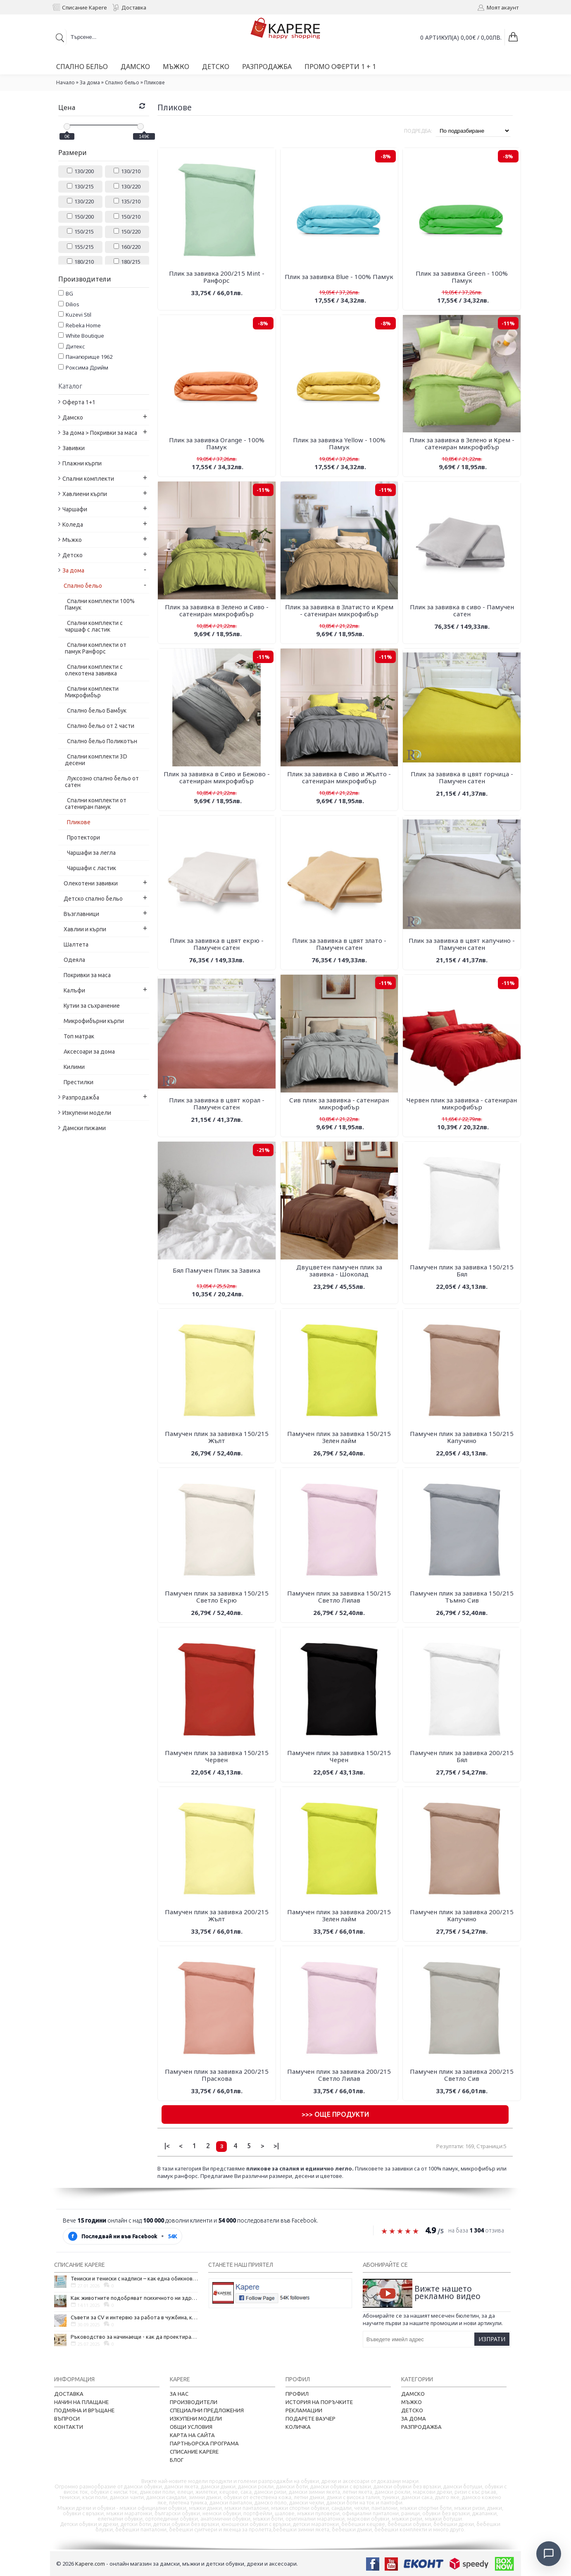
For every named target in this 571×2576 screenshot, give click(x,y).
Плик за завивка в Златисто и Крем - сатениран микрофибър (339, 610)
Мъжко (411, 2402)
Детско (412, 2410)
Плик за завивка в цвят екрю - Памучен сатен (217, 944)
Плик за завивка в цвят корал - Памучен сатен (216, 1103)
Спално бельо (122, 82)
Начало (65, 82)
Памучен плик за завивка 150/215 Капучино (462, 1437)
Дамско (413, 2394)
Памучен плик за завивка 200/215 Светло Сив (462, 2074)
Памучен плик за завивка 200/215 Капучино (462, 1915)
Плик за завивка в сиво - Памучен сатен (462, 610)
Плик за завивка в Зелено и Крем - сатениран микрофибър (461, 443)
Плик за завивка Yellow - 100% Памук (339, 443)
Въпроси (67, 2418)
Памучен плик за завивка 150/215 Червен (217, 1756)
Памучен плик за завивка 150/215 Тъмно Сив (462, 1596)
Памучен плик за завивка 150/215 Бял (462, 1270)
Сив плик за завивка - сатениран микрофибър (339, 1103)
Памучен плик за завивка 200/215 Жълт (217, 1915)
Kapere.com (90, 2563)
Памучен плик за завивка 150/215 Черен (339, 1756)
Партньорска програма (204, 2443)
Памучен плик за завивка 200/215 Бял (462, 1756)
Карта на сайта (192, 2435)
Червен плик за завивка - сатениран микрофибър (462, 1103)
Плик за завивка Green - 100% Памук (462, 276)
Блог (176, 2460)
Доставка (68, 2394)
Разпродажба (421, 2427)
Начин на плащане (81, 2402)
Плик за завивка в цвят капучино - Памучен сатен (462, 944)
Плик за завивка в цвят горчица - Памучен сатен (462, 777)
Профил (297, 2394)
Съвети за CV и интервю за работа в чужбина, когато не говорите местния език (134, 2317)
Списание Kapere (194, 2451)
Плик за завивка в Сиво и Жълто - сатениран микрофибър (339, 777)
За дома (90, 82)
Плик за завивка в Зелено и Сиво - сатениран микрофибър (217, 610)
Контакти (68, 2427)
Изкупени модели (196, 2418)
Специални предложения (207, 2410)
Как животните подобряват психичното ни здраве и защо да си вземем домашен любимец (134, 2298)
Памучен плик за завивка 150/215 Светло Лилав (339, 1596)
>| (276, 2145)
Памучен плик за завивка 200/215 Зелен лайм (339, 1915)
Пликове (154, 82)
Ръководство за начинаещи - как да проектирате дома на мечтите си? (134, 2337)
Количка (298, 2427)
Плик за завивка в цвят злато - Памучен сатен (339, 944)
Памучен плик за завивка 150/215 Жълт (217, 1437)
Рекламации (304, 2410)
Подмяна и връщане (84, 2410)
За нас (179, 2394)
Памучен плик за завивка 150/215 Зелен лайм (339, 1437)
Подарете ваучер (310, 2418)
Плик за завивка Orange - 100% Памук (216, 443)
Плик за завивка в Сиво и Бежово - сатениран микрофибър (217, 777)
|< (167, 2145)
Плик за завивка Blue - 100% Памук (339, 276)
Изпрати (491, 2339)
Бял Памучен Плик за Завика (216, 1270)
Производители (193, 2402)
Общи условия (191, 2427)
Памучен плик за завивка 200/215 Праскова (217, 2074)
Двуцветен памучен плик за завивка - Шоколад (339, 1270)
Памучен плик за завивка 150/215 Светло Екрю (217, 1596)
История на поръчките (319, 2402)
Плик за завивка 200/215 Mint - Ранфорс (216, 276)
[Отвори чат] (548, 2553)
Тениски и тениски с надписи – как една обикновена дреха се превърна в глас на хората (134, 2278)
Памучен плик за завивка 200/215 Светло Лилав (339, 2074)
